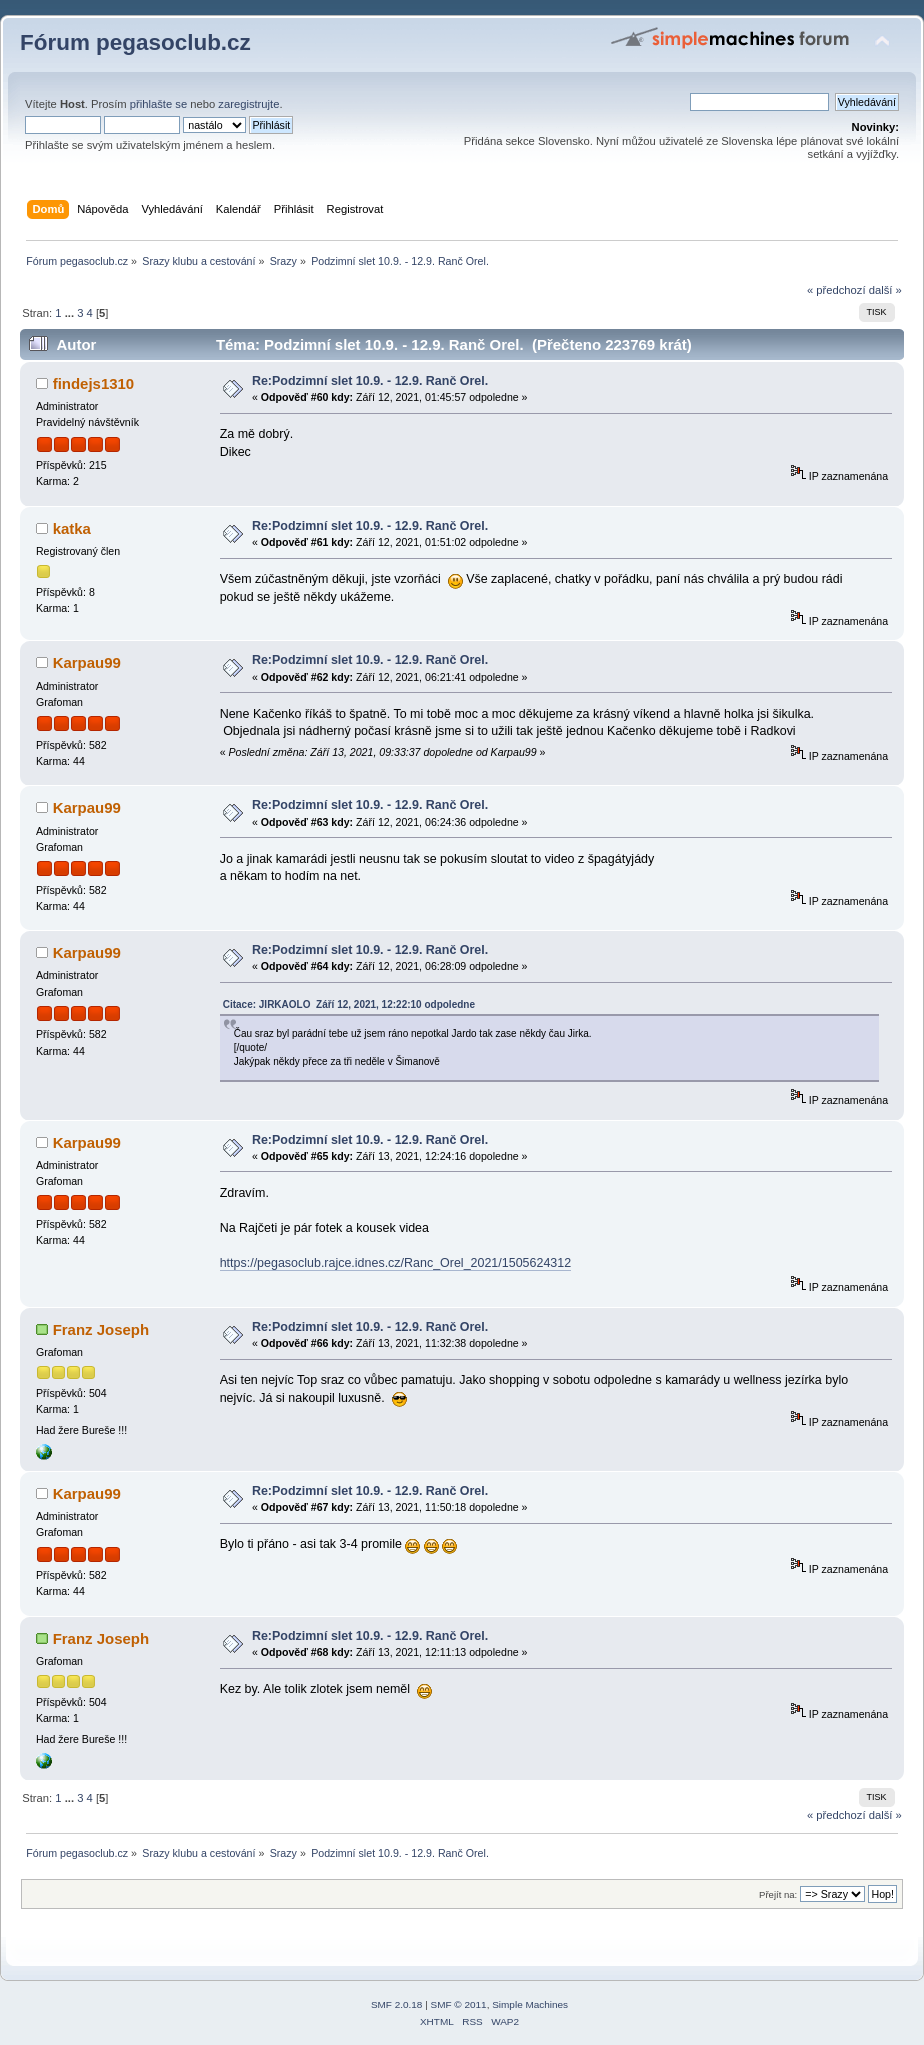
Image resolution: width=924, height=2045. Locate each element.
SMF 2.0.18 (397, 2004)
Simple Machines (530, 2004)
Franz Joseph (101, 1329)
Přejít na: (778, 1894)
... (71, 313)
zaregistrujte (248, 104)
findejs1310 (94, 383)
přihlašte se (158, 104)
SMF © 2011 (459, 2004)
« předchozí (836, 290)
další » (885, 290)
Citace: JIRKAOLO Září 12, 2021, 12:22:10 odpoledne (349, 1004)
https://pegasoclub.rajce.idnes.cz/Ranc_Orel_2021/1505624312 (395, 1263)
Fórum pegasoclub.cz (135, 42)
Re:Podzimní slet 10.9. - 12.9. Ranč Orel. (370, 381)
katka (72, 528)
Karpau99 (87, 662)
